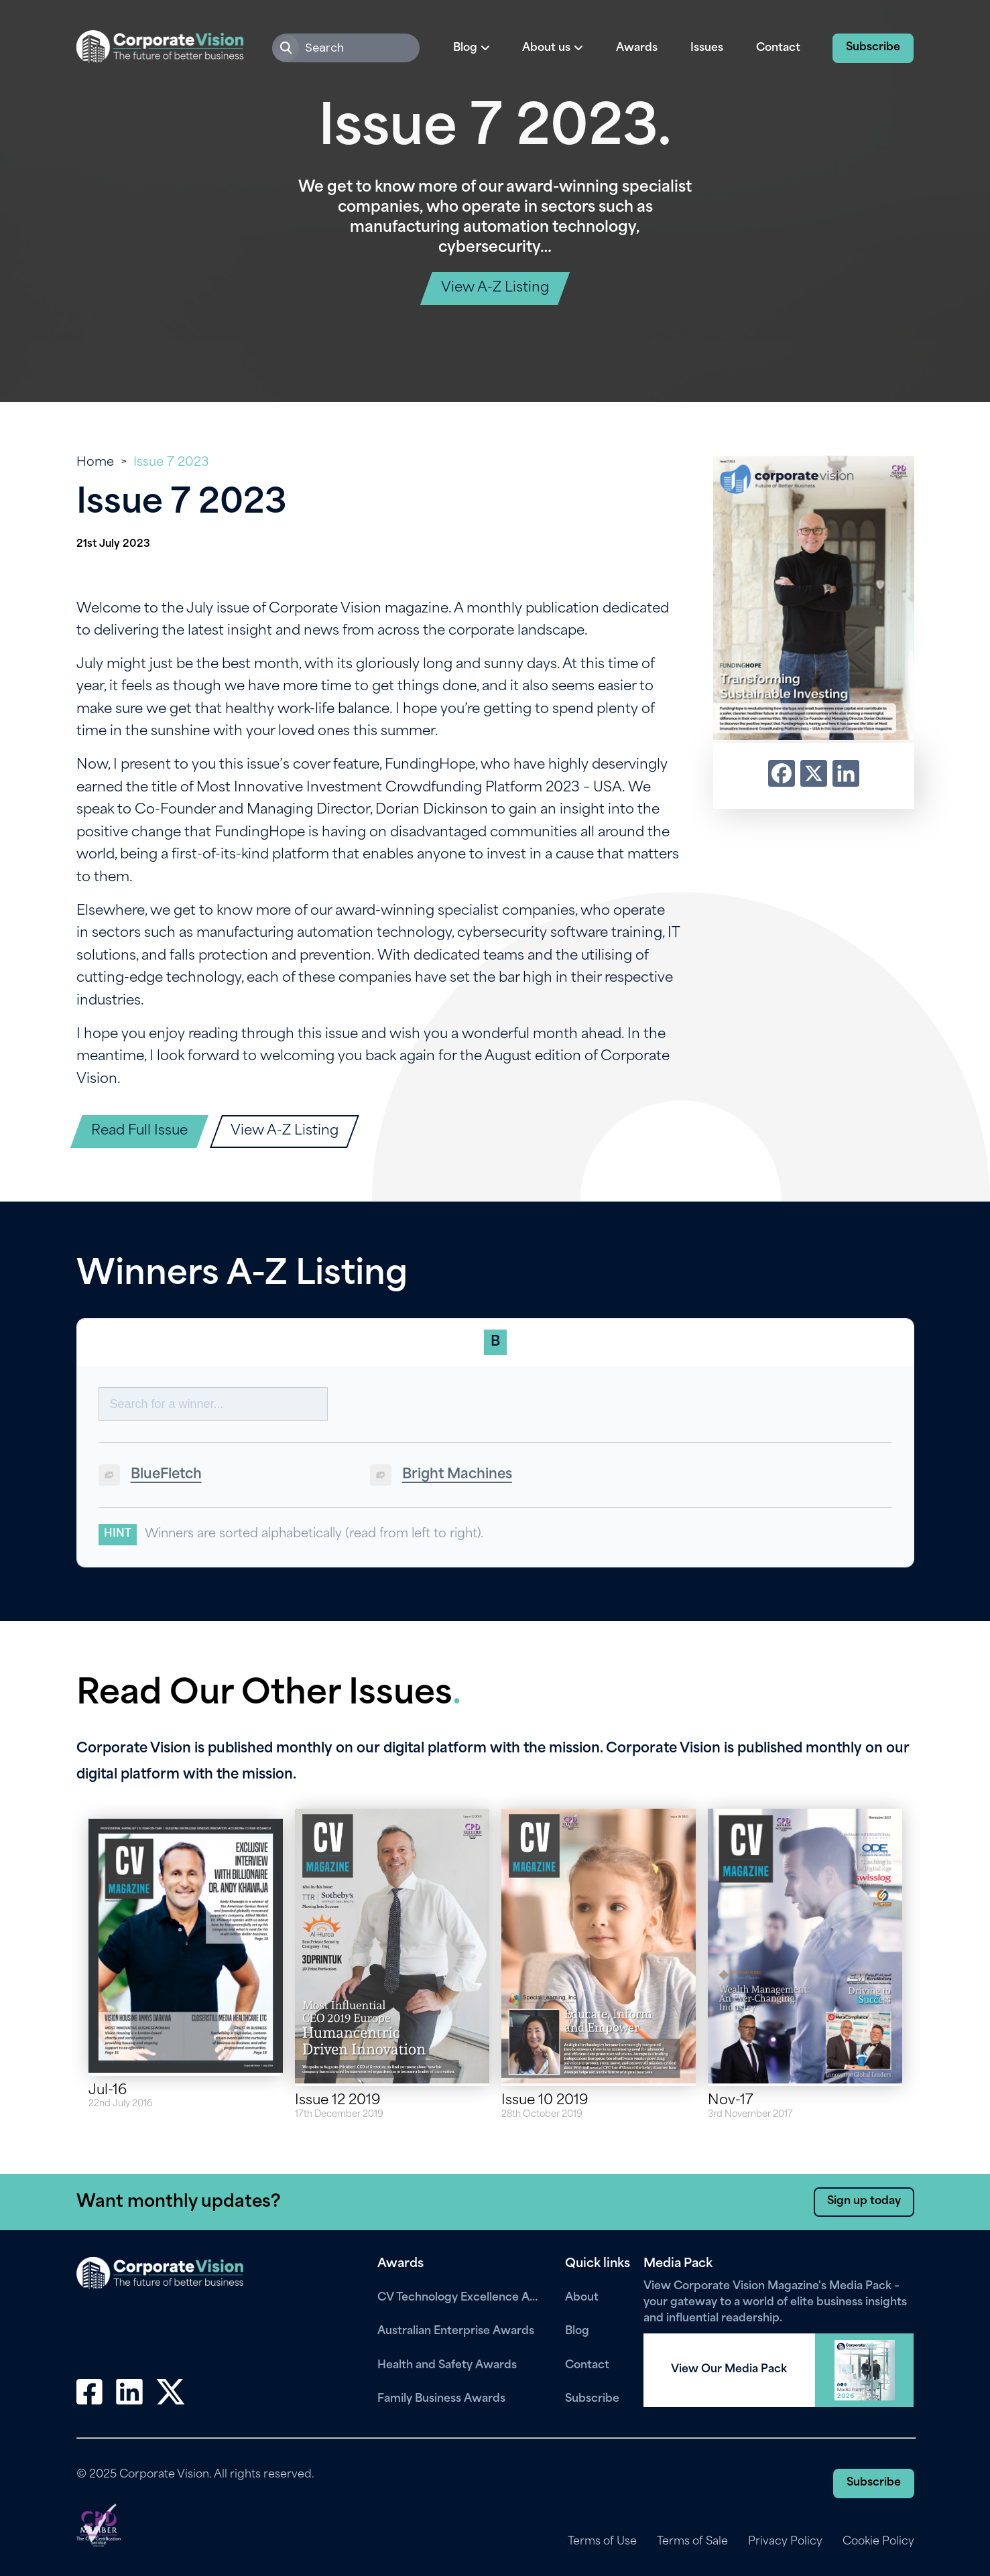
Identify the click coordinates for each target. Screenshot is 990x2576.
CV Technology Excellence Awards (461, 2298)
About (582, 2298)
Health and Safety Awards (447, 2365)
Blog (577, 2331)
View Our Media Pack (729, 2369)
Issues (706, 48)
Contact (778, 48)
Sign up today (864, 2201)
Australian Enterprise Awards (455, 2331)
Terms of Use (602, 2541)
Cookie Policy (878, 2541)
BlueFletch (166, 1475)
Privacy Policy (785, 2541)
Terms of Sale (692, 2541)
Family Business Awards (441, 2399)
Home (95, 462)
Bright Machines (457, 1475)
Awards (637, 48)
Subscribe (873, 47)
